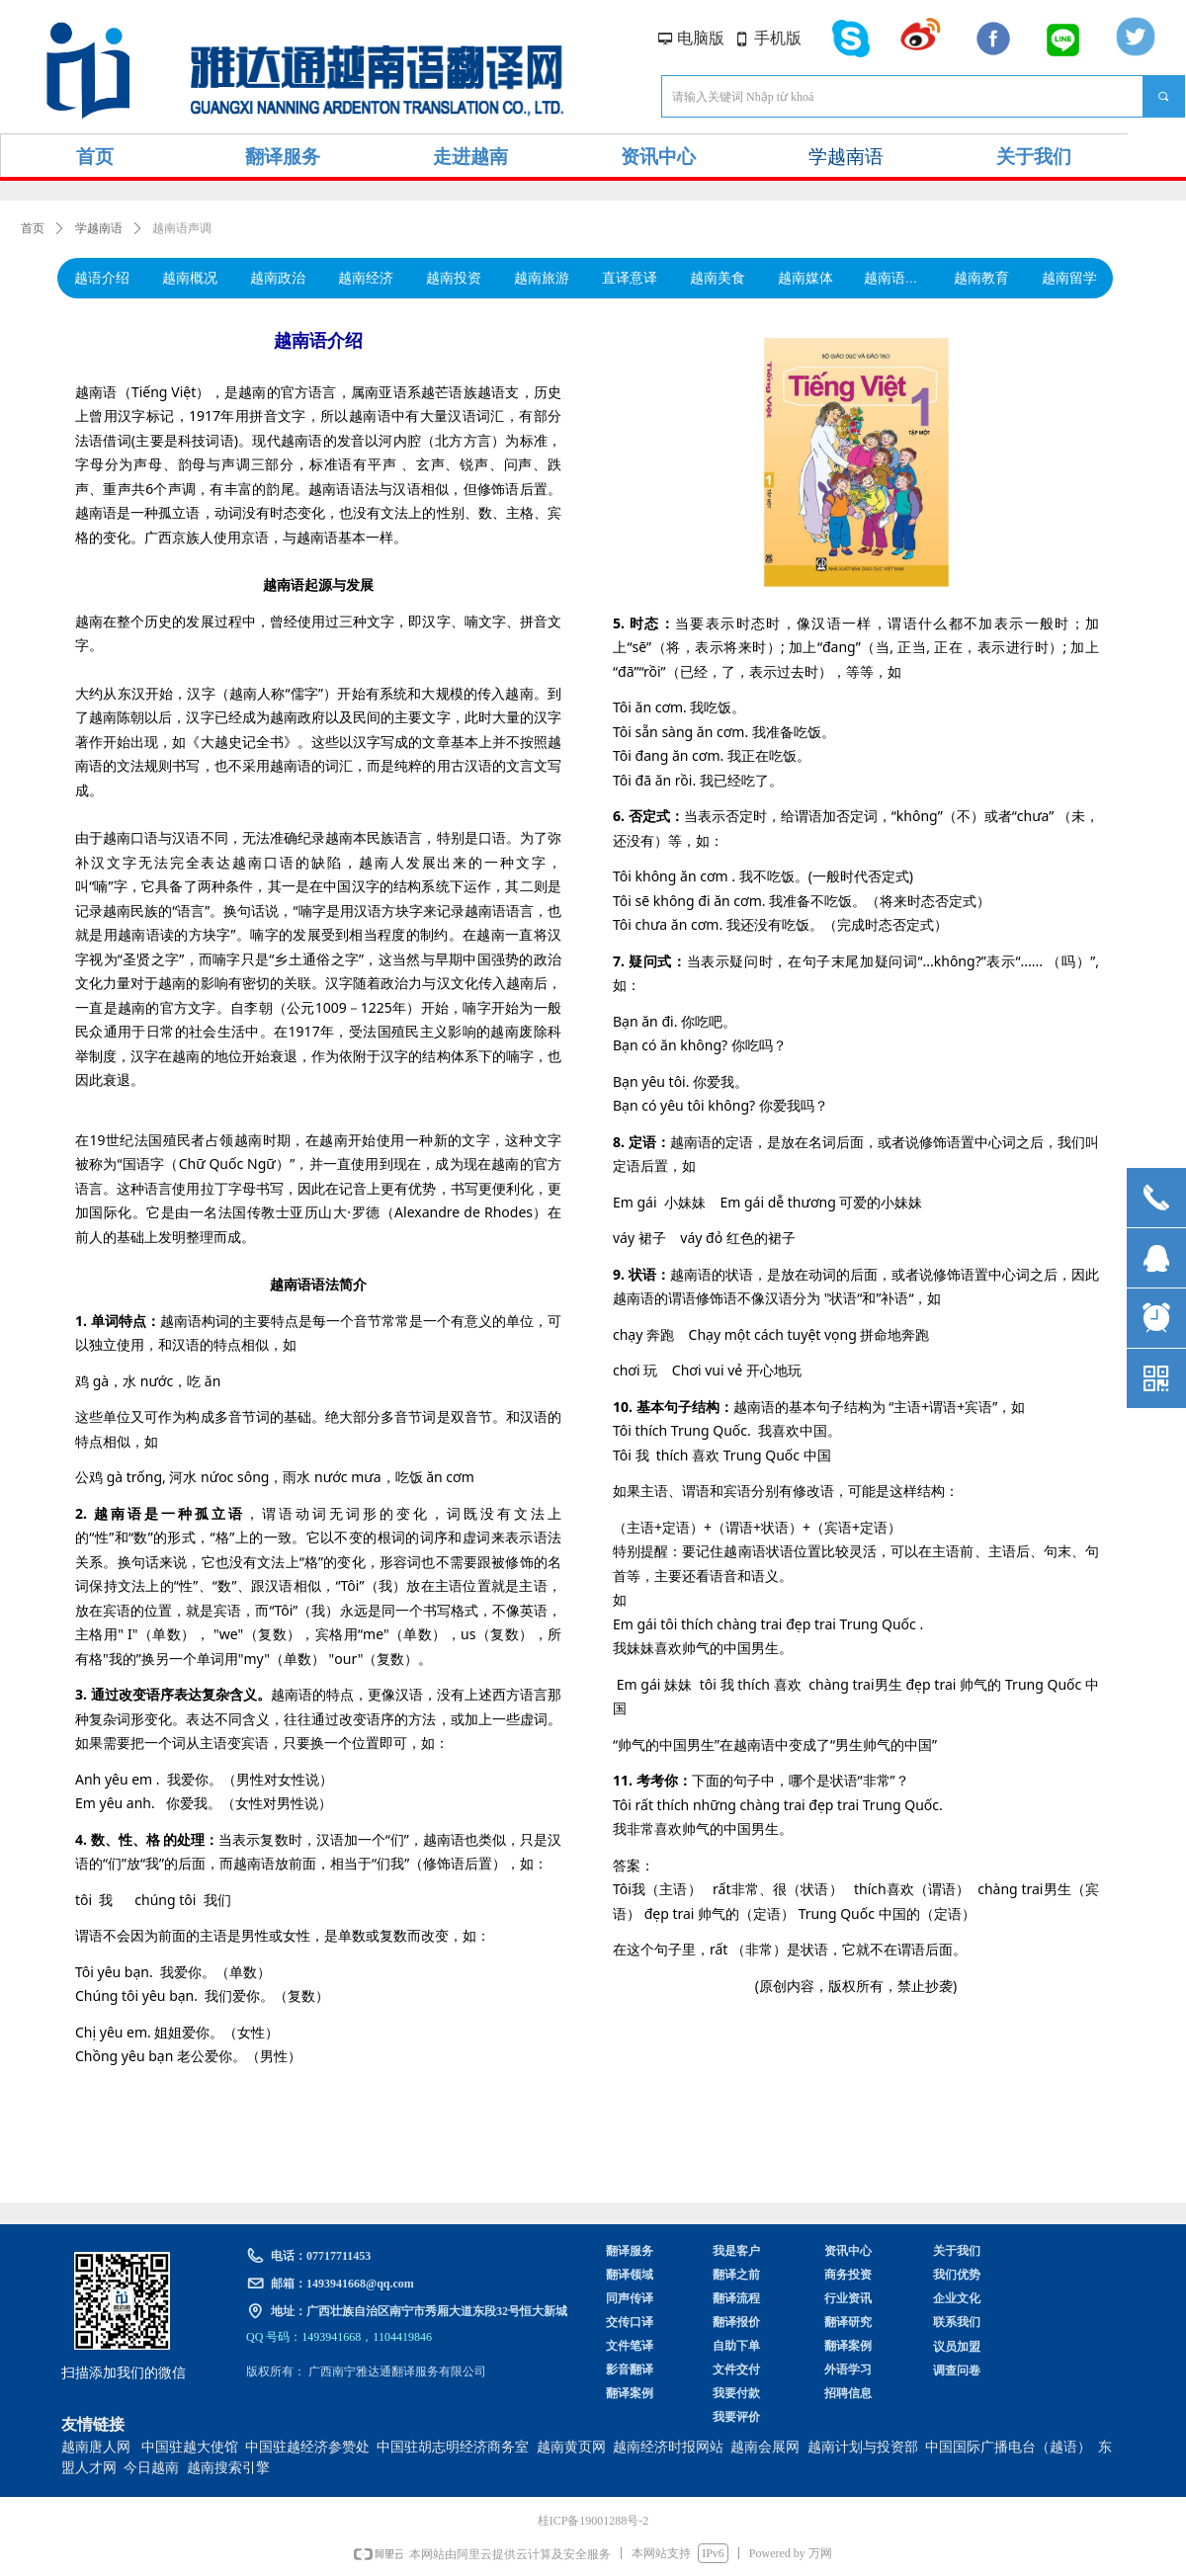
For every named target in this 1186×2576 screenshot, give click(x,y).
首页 (32, 228)
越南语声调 (182, 228)
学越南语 (99, 228)
